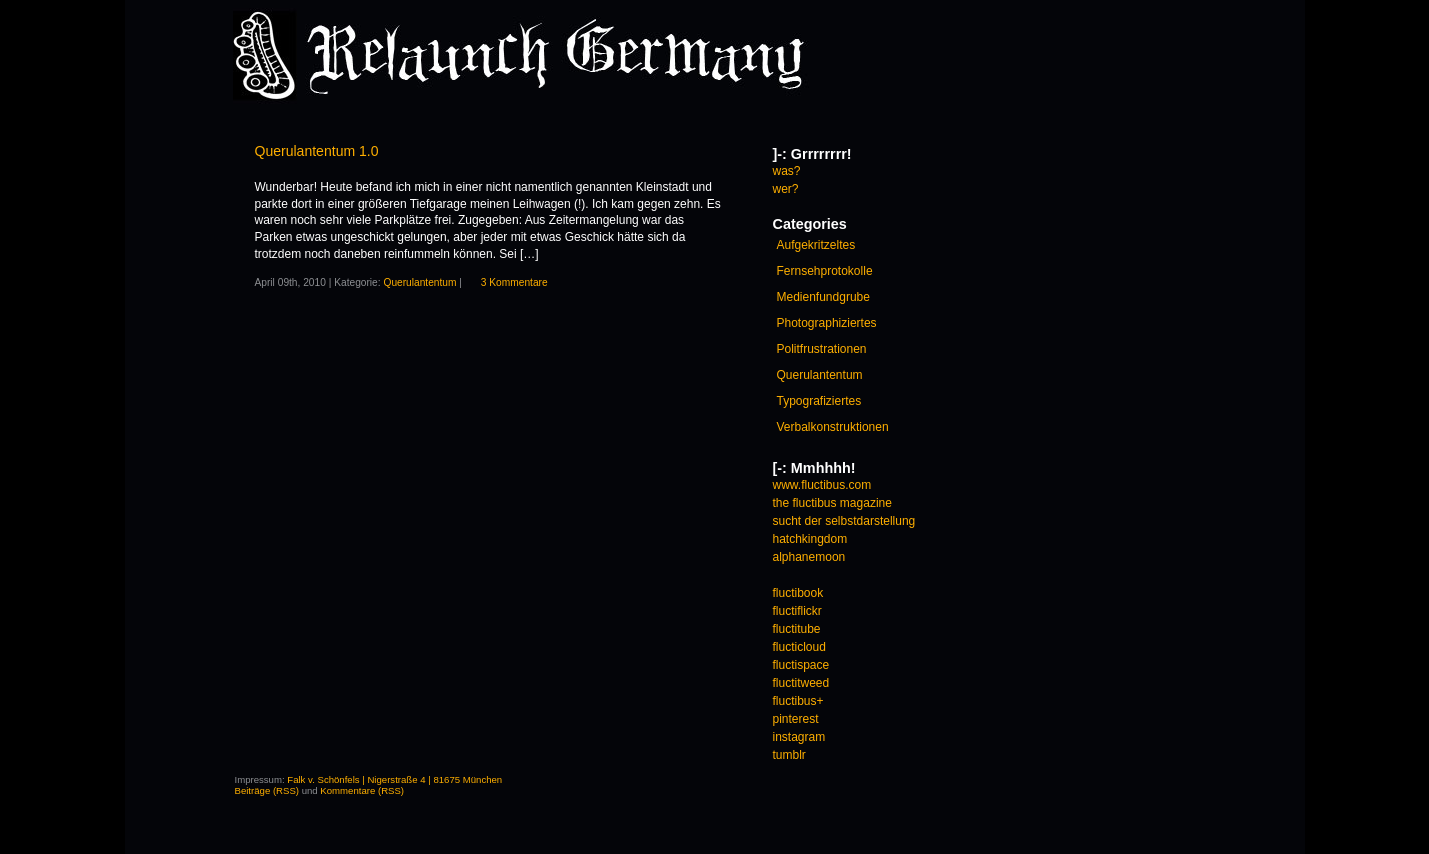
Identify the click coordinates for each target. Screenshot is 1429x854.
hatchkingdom (810, 539)
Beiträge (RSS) (267, 790)
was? (787, 171)
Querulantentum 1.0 (317, 151)
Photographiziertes (827, 323)
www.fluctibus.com (822, 485)
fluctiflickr (797, 611)
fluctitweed (801, 683)
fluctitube (797, 629)
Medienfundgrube (823, 297)
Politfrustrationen (822, 349)
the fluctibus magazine (832, 503)
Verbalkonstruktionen (833, 427)
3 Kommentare (514, 282)
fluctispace (801, 665)
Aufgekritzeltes (816, 245)
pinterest (796, 719)
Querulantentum (419, 282)
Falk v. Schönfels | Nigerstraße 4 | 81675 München (394, 779)
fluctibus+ (798, 701)
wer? (786, 189)
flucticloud (799, 647)
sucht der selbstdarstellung (844, 521)
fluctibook (798, 593)
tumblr (789, 755)
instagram (799, 737)
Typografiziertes (819, 401)
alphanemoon (809, 557)
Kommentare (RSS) (362, 790)
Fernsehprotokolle (825, 271)
